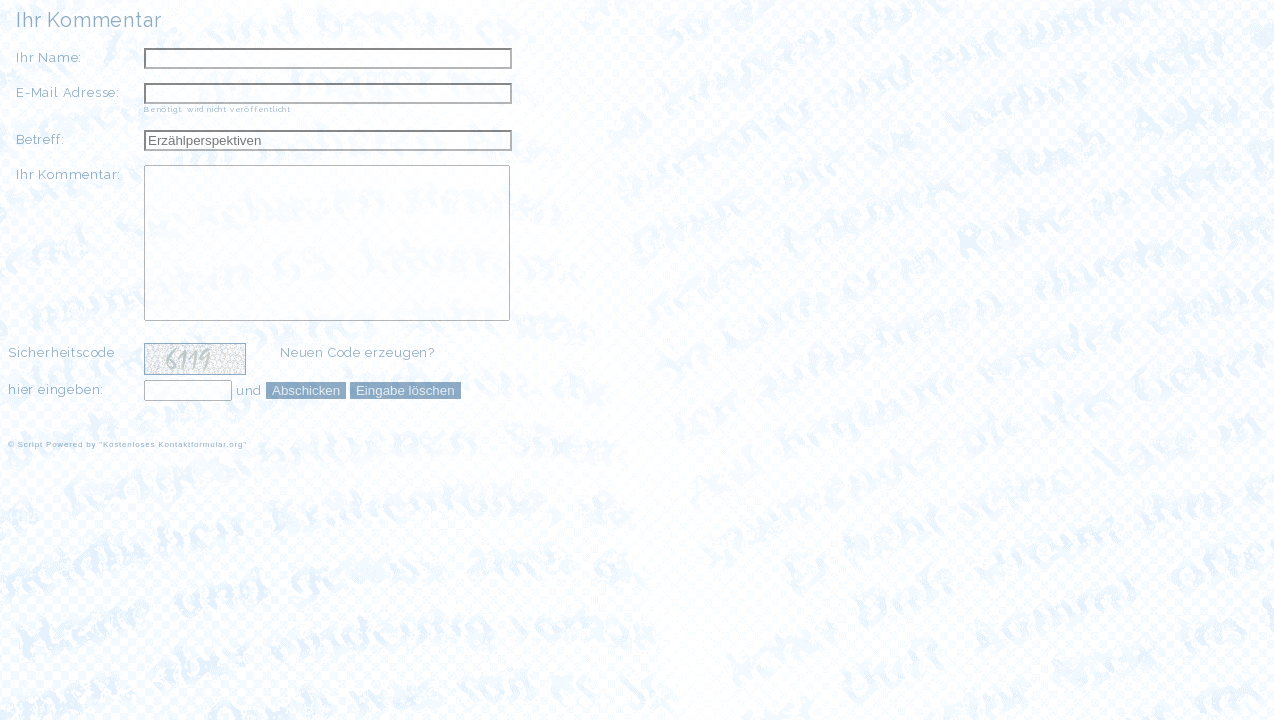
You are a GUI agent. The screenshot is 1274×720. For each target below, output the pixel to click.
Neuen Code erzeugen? (357, 382)
